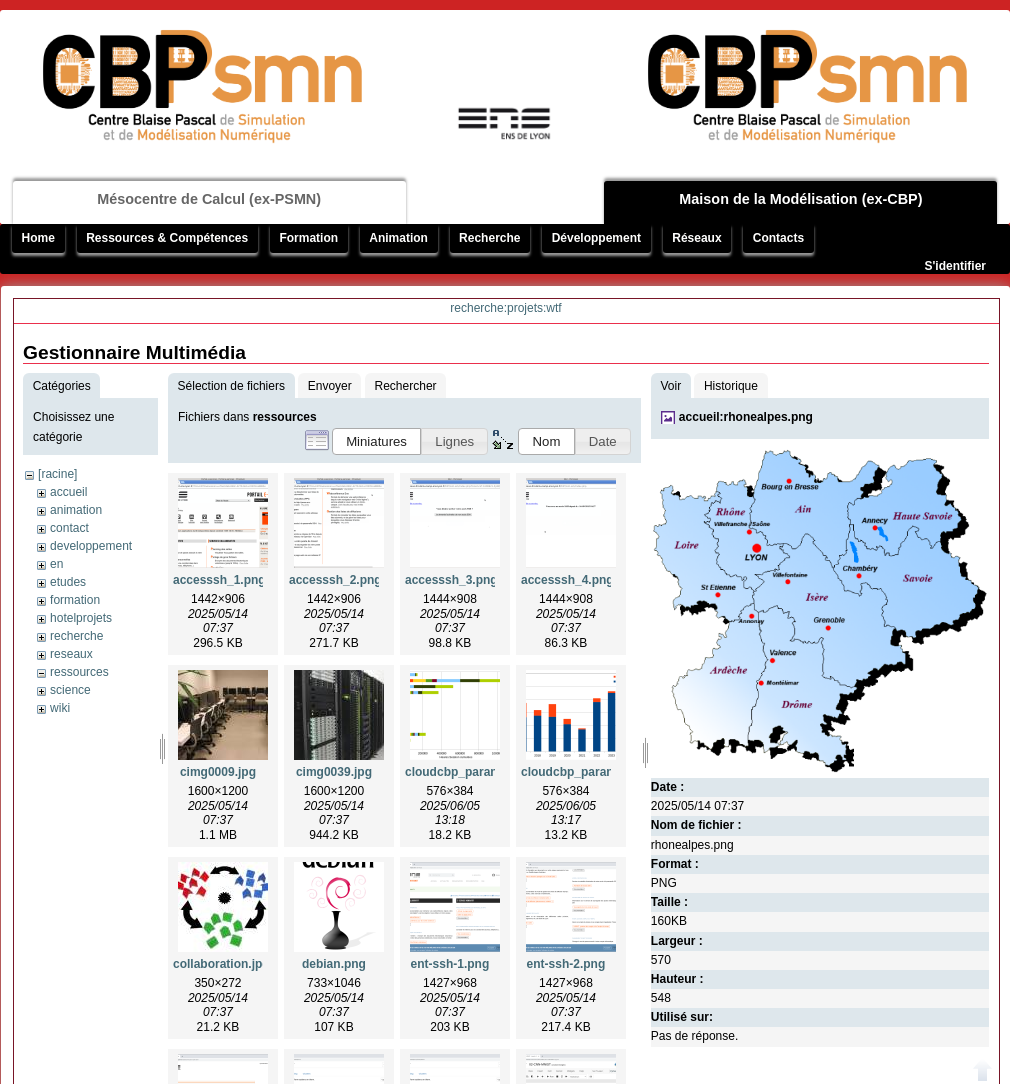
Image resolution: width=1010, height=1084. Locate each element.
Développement (596, 238)
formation (75, 600)
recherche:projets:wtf (505, 308)
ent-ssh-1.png (450, 964)
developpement (91, 546)
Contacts (778, 238)
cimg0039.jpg (334, 772)
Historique (731, 386)
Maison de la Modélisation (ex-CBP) (800, 199)
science (70, 690)
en (56, 564)
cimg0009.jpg (218, 772)
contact (69, 528)
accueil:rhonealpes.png (746, 417)
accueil (68, 492)
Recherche (489, 238)
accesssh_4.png (567, 580)
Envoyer (330, 386)
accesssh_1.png (219, 580)
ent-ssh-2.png (566, 964)
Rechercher (406, 386)
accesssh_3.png (451, 580)
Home (38, 238)
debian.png (334, 964)
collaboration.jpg (221, 964)
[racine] (57, 474)
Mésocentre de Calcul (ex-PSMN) (209, 199)
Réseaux (696, 238)
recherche (76, 636)
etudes (68, 582)
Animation (398, 238)
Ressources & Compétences (167, 238)
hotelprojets (81, 618)
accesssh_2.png (335, 580)
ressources (79, 672)
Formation (308, 238)
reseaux (71, 654)
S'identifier (955, 266)
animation (76, 510)
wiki (60, 708)
